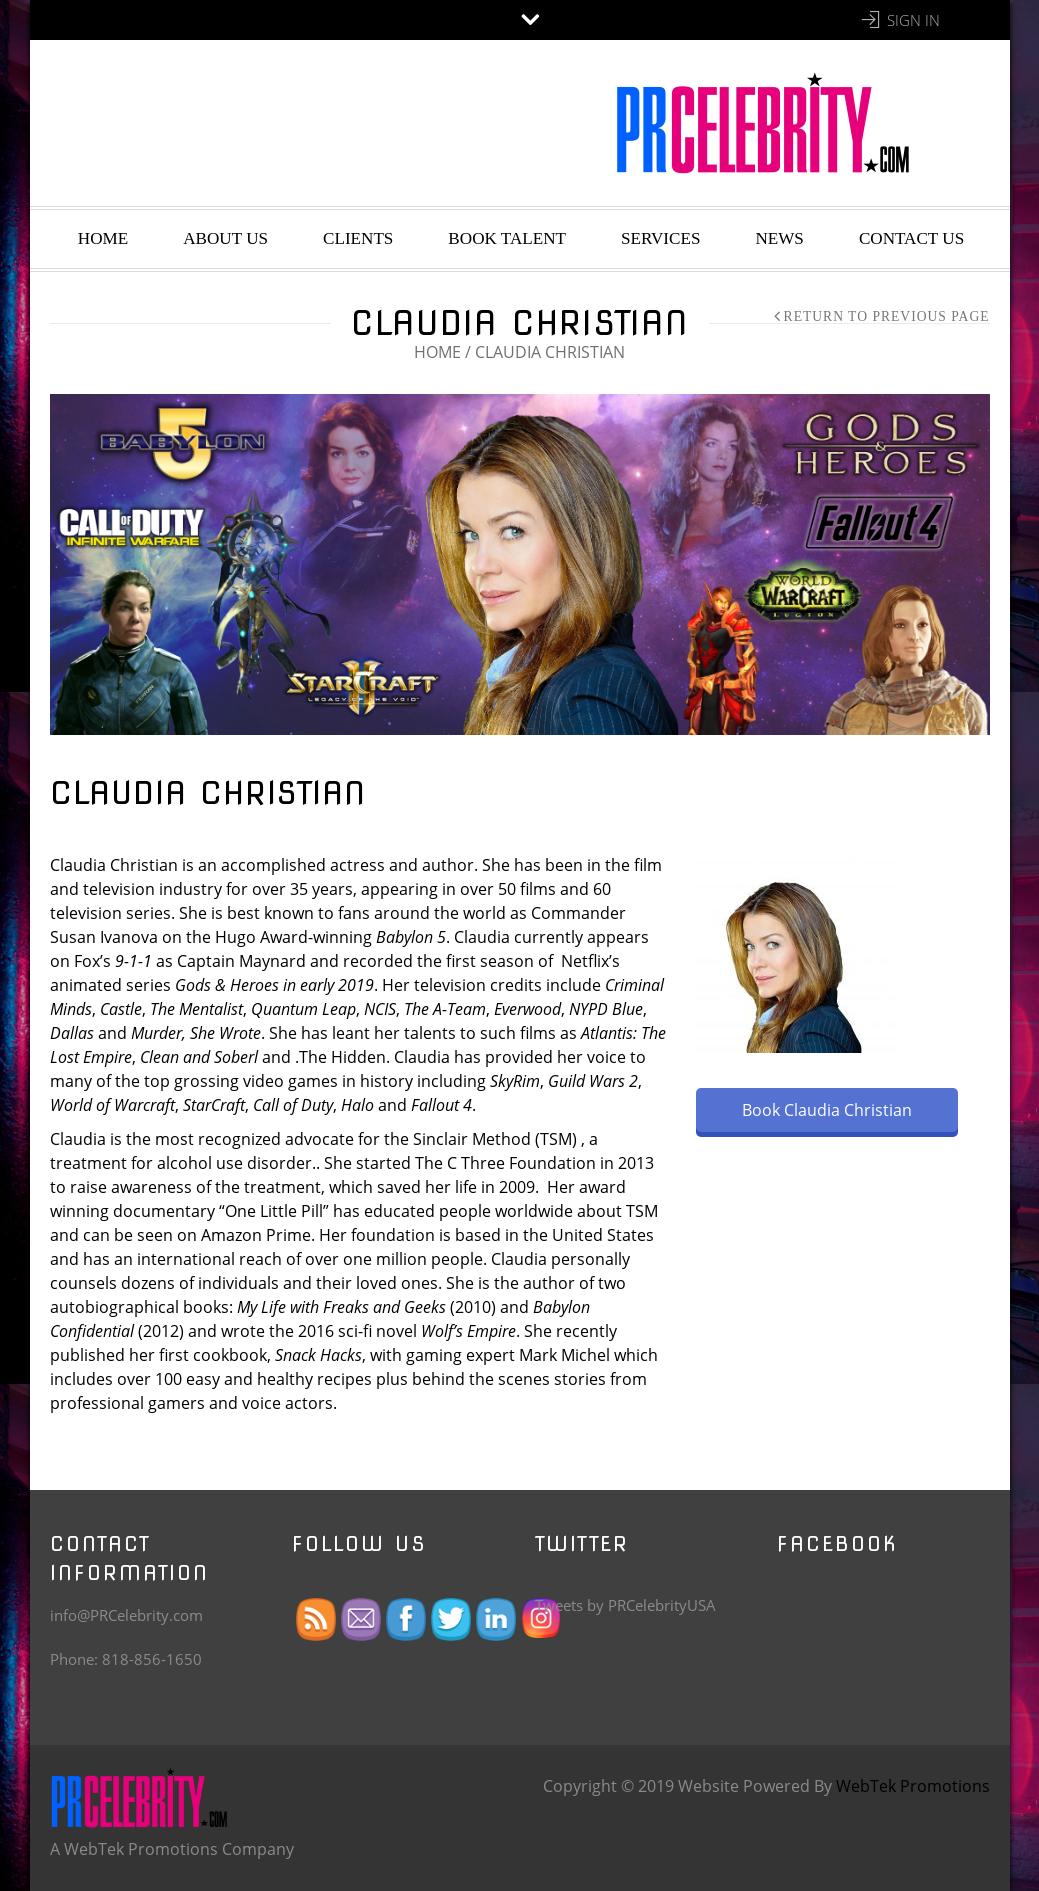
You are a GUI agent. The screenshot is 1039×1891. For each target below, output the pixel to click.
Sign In (913, 20)
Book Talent (507, 238)
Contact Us (911, 238)
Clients (358, 238)
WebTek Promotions (913, 1786)
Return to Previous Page (887, 316)
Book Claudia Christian (827, 1110)
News (779, 238)
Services (660, 238)
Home (103, 238)
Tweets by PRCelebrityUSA (625, 1605)
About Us (225, 238)
